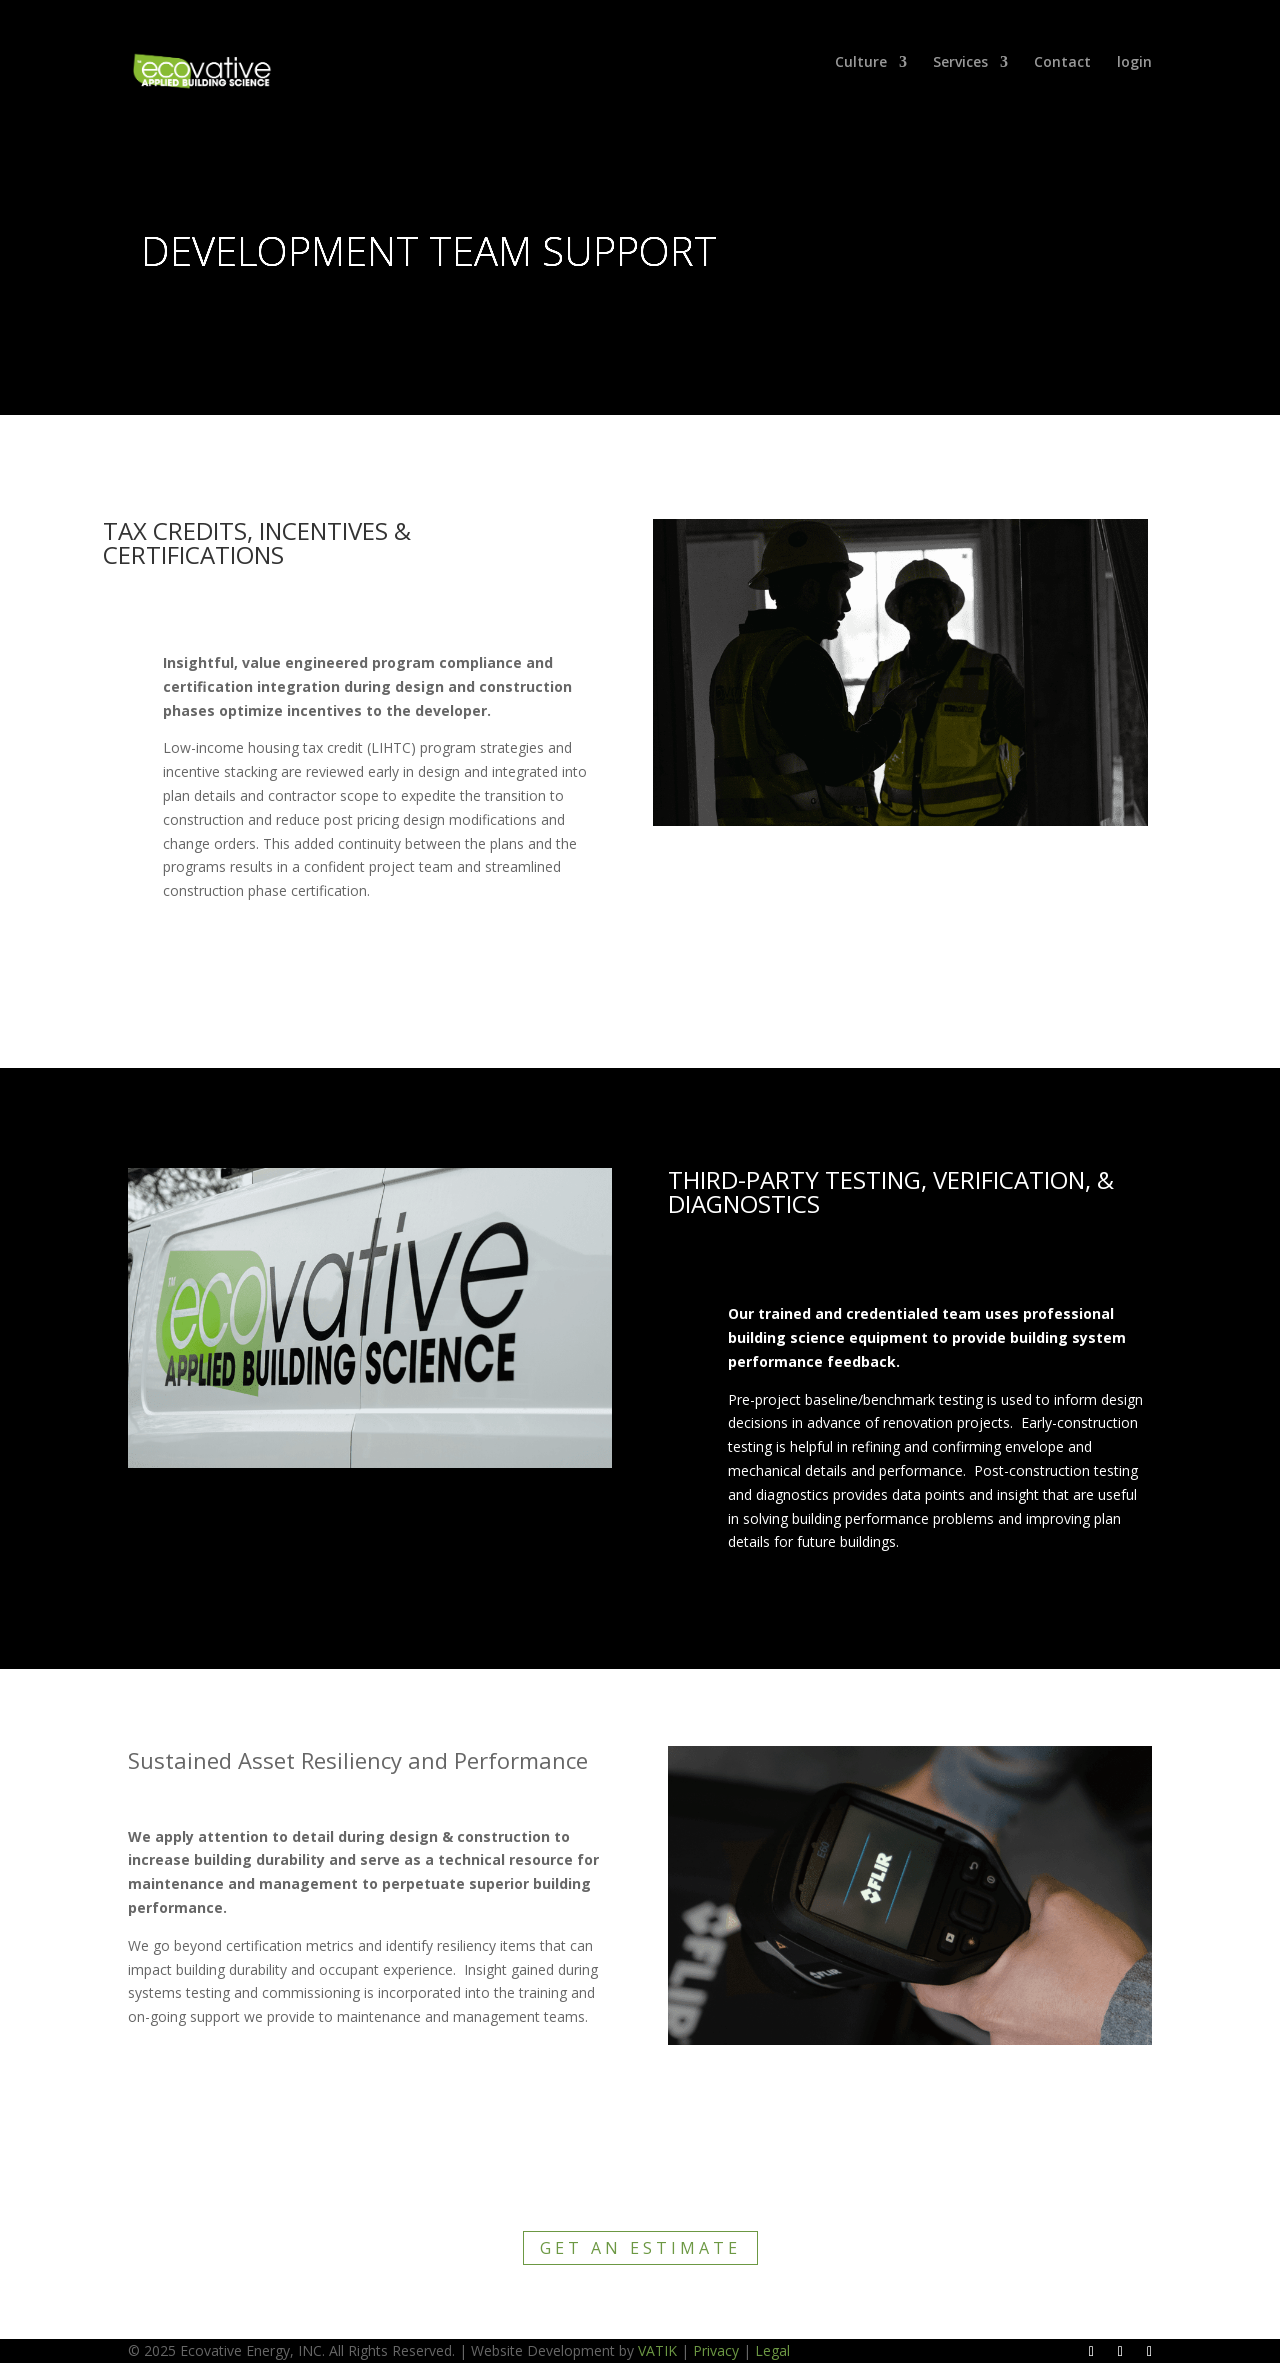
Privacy (716, 2350)
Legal (772, 2350)
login (1134, 63)
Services (960, 63)
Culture (861, 63)
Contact (1062, 63)
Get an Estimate (640, 2248)
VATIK (657, 2350)
